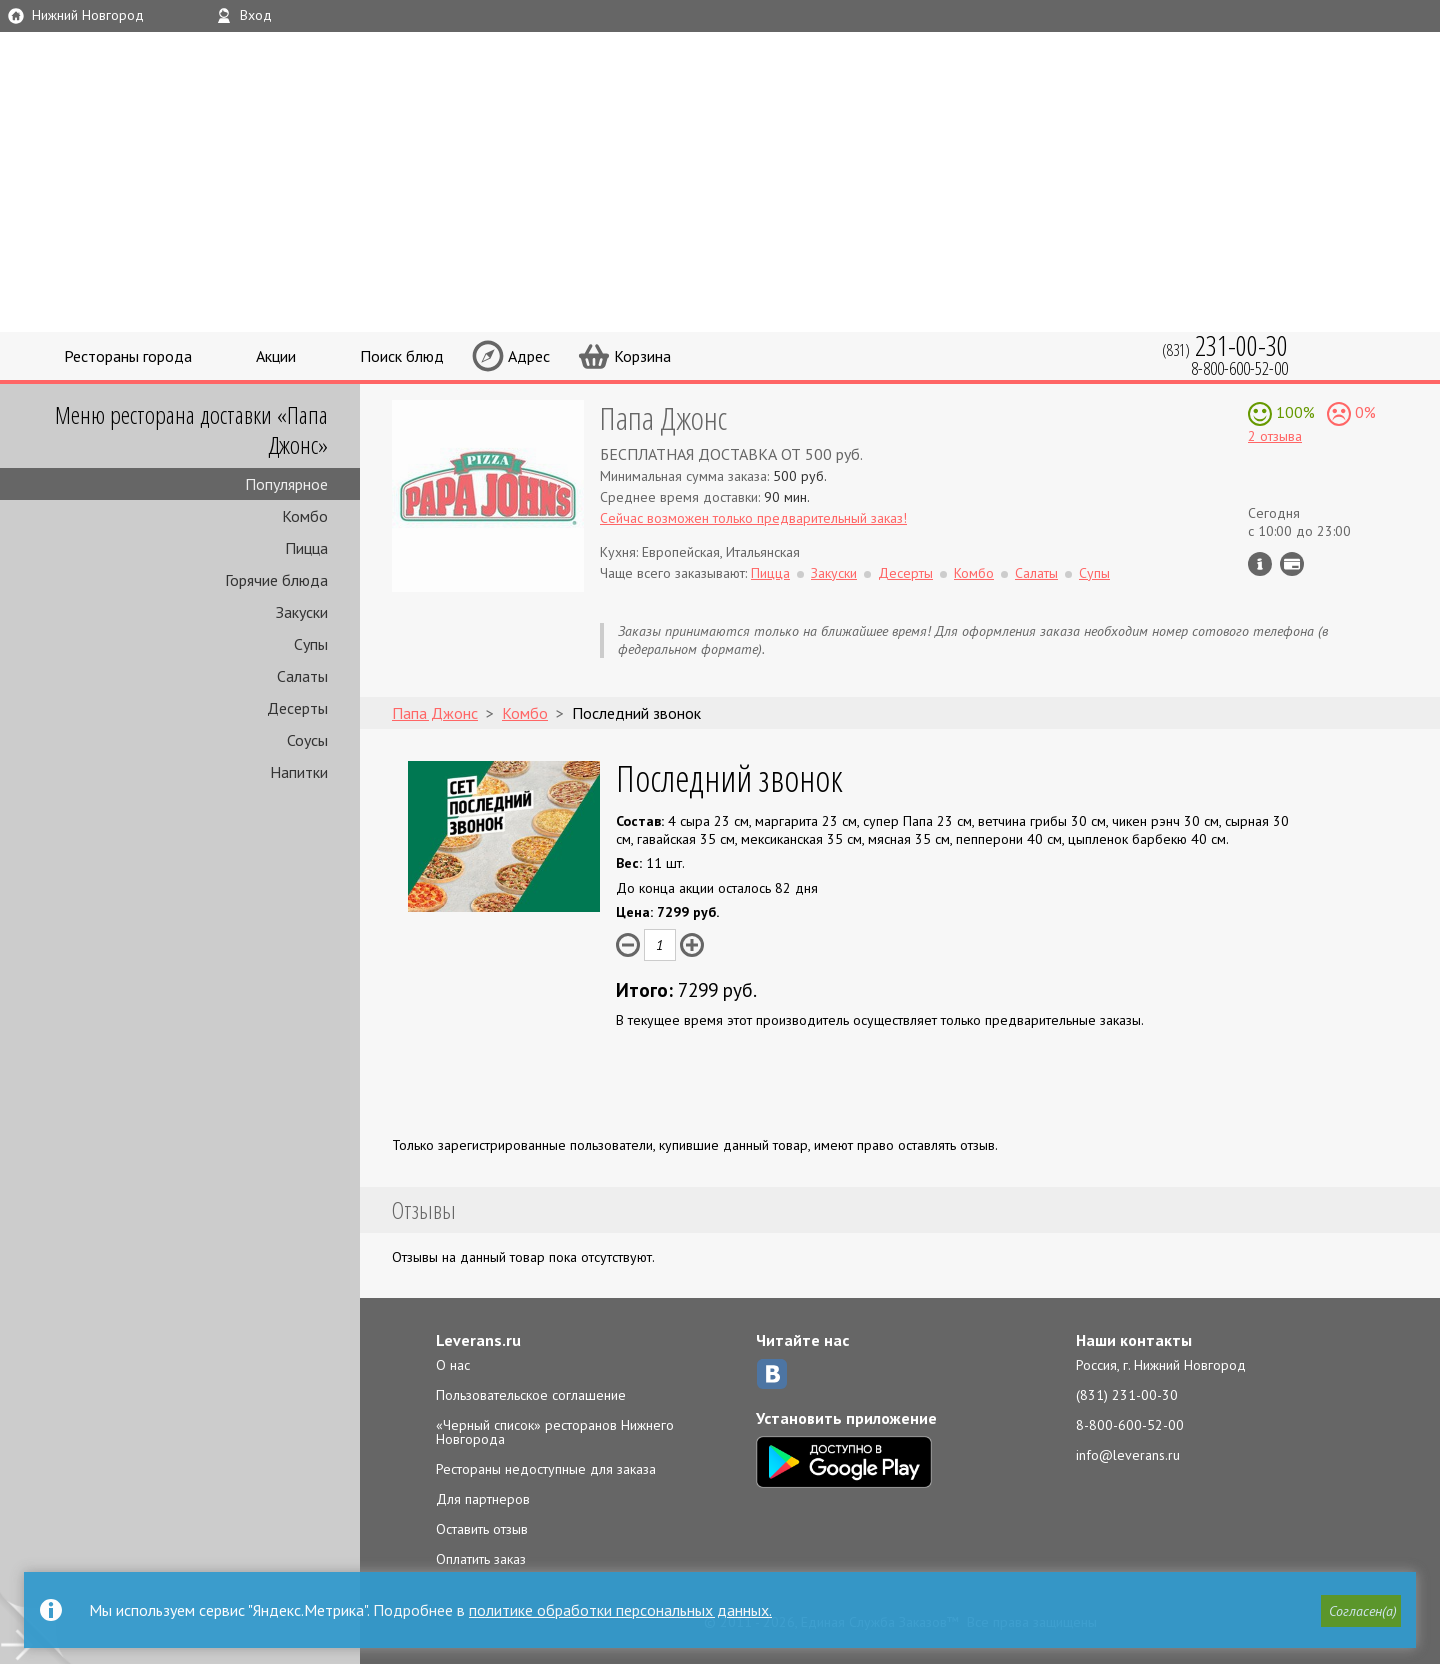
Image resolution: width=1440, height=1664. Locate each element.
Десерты (297, 708)
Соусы (307, 740)
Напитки (299, 772)
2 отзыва (1275, 436)
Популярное (286, 484)
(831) (1225, 345)
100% (1293, 412)
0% (1363, 412)
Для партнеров (483, 1499)
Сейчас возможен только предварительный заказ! (753, 518)
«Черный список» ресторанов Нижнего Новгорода (555, 1432)
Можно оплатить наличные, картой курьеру (1292, 564)
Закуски (302, 612)
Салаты (302, 676)
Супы (311, 644)
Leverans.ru (478, 1340)
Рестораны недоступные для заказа (546, 1469)
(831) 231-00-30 (1127, 1395)
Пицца (306, 548)
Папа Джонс (663, 417)
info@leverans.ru (1128, 1455)
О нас (453, 1365)
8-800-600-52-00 (1130, 1425)
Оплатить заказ (481, 1559)
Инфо (1260, 564)
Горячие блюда (276, 580)
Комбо (305, 516)
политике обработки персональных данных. (620, 1610)
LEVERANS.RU (974, 85)
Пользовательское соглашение (531, 1395)
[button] (1361, 1611)
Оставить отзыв (482, 1529)
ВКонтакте (772, 1374)
